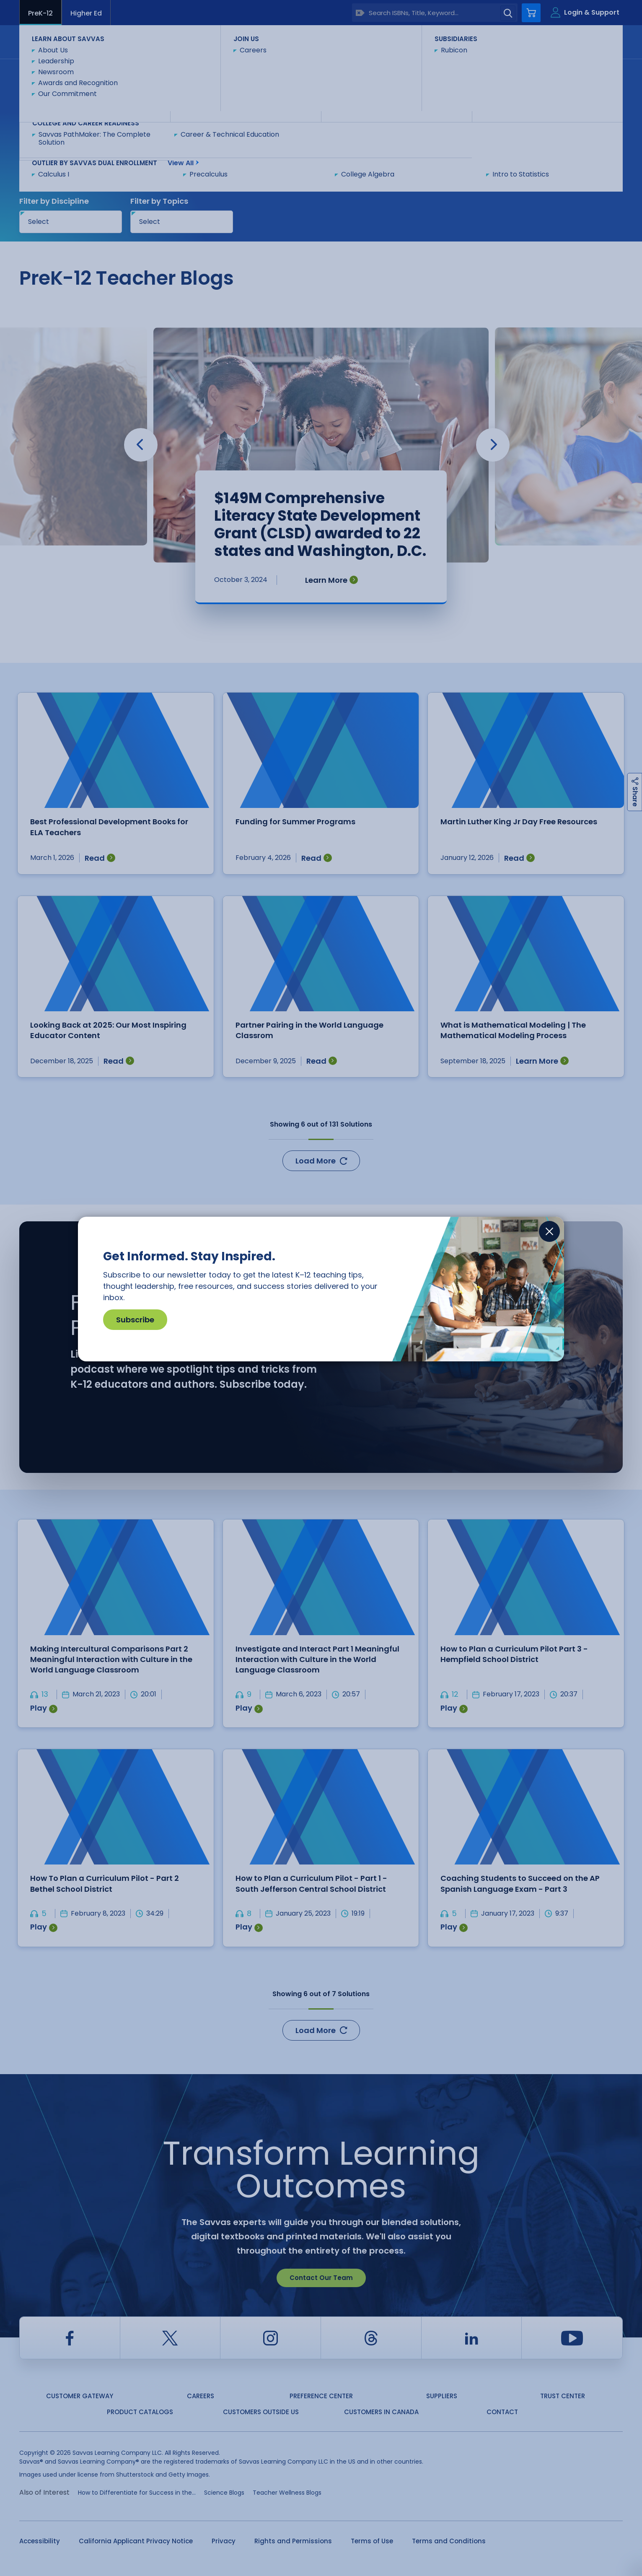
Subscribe (135, 1319)
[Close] (549, 1231)
